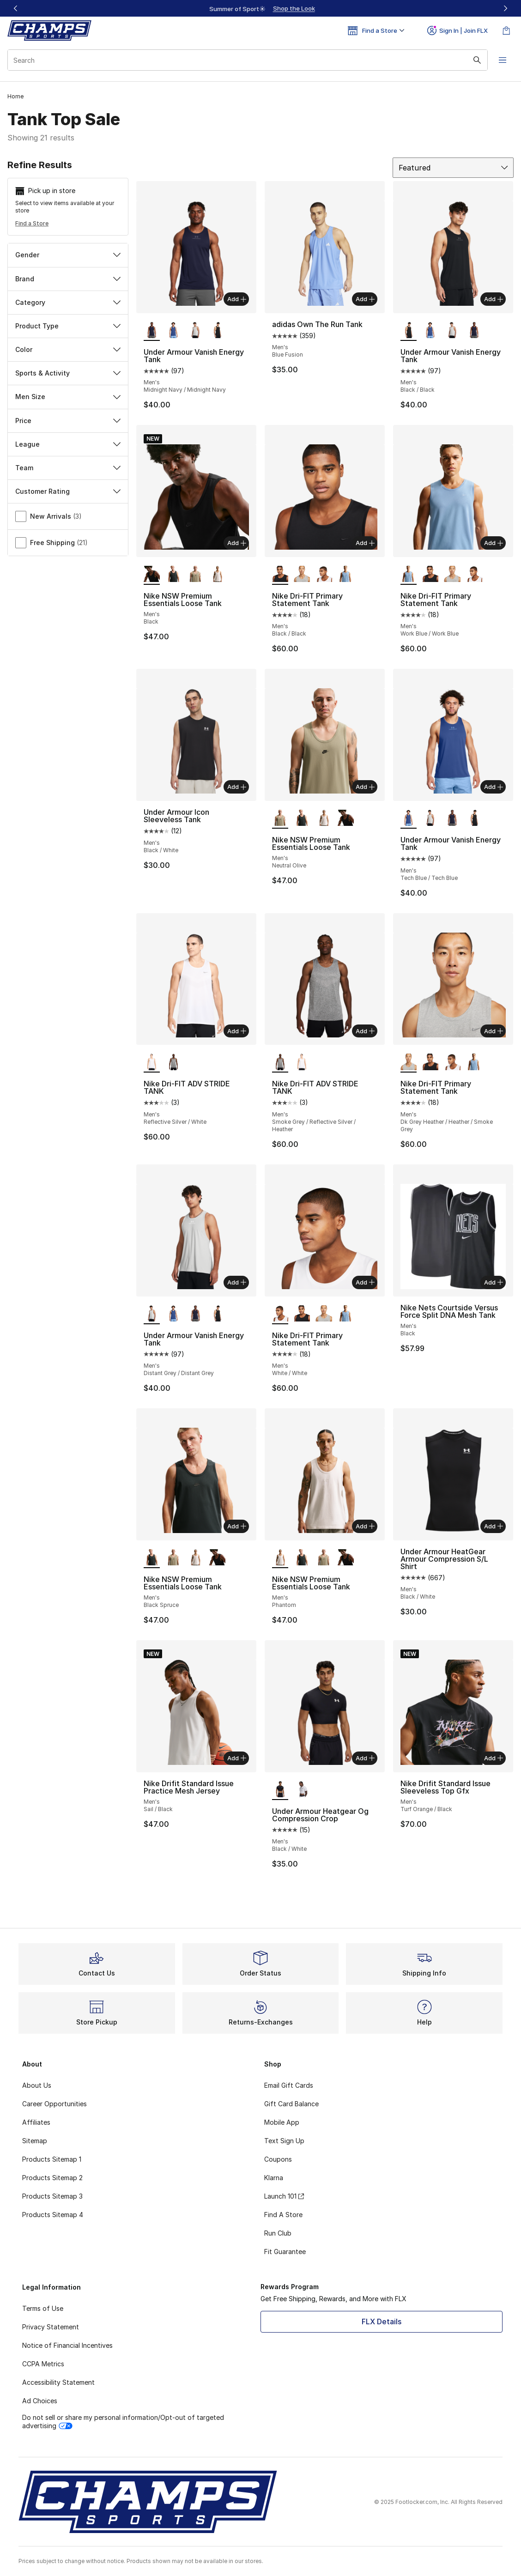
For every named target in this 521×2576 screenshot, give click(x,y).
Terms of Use (42, 2308)
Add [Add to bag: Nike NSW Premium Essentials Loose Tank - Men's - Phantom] (365, 1526)
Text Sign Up (284, 2141)
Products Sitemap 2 (52, 2178)
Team (68, 468)
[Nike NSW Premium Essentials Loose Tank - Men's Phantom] (217, 574)
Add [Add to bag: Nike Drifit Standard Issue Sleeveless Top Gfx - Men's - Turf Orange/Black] (493, 1758)
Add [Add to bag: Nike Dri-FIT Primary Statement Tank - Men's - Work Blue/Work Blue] (493, 542)
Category (68, 302)
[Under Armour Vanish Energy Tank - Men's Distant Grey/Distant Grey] (195, 331)
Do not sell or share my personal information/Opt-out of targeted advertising (123, 2421)
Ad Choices (39, 2401)
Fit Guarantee (285, 2251)
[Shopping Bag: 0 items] (506, 30)
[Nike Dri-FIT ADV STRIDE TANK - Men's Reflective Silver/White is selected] (152, 1062)
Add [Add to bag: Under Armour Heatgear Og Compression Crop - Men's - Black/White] (365, 1758)
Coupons (278, 2159)
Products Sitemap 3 (52, 2196)
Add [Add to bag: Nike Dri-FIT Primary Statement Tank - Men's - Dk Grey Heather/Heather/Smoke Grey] (493, 1031)
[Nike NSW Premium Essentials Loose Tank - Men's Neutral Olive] (195, 574)
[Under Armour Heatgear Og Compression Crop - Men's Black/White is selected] (280, 1790)
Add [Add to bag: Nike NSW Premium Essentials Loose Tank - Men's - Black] (236, 542)
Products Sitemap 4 (52, 2214)
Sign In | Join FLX (457, 30)
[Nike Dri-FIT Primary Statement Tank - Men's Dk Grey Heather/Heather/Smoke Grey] (302, 574)
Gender (68, 255)
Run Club (277, 2233)
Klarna (273, 2178)
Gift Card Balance (291, 2104)
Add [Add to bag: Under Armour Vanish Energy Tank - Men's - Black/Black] (493, 299)
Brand (68, 279)
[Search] (247, 60)
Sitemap (34, 2141)
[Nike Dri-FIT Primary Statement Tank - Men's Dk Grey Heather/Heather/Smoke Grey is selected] (408, 1062)
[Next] (505, 8)
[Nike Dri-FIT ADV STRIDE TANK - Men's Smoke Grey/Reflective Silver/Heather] (173, 1062)
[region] (260, 8)
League (68, 444)
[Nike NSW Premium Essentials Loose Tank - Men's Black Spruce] (173, 574)
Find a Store (31, 223)
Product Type (68, 326)
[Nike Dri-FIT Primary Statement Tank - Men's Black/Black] (430, 574)
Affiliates (36, 2122)
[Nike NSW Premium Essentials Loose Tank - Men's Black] (346, 818)
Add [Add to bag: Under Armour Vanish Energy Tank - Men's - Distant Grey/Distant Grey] (236, 1282)
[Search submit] (477, 60)
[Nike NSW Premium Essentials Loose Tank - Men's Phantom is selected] (280, 1558)
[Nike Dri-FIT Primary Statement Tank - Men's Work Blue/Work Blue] (346, 574)
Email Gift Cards (288, 2085)
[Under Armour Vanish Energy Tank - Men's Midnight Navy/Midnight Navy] (474, 331)
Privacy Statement (50, 2327)
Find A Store (283, 2214)
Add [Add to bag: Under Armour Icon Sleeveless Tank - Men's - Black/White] (236, 786)
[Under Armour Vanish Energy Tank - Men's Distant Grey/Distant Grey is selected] (152, 1314)
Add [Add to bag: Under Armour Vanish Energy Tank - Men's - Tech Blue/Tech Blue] (493, 786)
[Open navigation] (502, 60)
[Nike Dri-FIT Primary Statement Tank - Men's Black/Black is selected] (280, 574)
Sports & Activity (68, 373)
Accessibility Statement (58, 2382)
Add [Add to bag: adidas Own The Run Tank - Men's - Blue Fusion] (365, 299)
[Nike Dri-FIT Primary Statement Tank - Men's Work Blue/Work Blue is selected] (408, 574)
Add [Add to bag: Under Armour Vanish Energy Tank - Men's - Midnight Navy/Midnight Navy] (236, 299)
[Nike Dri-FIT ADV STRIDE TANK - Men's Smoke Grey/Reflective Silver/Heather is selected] (280, 1062)
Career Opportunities (54, 2104)
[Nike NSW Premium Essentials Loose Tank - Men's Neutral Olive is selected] (280, 818)
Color (68, 349)
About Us (36, 2085)
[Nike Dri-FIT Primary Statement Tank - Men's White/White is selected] (280, 1314)
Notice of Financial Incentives (67, 2345)
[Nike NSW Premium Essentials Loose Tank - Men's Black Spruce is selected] (152, 1558)
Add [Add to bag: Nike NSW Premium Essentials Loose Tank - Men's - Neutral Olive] (365, 786)
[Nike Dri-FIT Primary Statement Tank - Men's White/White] (323, 574)
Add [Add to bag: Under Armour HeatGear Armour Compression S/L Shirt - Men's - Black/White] (493, 1526)
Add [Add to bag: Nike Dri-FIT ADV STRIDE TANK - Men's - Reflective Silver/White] (236, 1031)
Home (15, 96)
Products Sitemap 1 (51, 2159)
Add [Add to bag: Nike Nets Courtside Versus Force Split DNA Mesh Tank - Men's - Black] (493, 1282)
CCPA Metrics (43, 2364)
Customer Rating (68, 491)
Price (68, 420)
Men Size (68, 396)
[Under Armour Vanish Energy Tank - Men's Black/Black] (217, 331)
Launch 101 (284, 2196)
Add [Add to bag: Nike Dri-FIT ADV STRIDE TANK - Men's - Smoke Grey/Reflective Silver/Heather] (365, 1031)
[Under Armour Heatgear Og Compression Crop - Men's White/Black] (302, 1790)
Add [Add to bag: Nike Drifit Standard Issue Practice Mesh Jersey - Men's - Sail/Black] (236, 1758)
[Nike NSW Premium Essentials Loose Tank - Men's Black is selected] (152, 574)
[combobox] (247, 60)
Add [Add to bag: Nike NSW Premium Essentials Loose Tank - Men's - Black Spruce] (236, 1526)
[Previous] (15, 8)
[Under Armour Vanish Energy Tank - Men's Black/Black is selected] (408, 331)
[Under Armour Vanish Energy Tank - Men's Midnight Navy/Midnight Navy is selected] (152, 331)
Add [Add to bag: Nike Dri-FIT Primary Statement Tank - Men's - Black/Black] (365, 542)
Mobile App (281, 2122)
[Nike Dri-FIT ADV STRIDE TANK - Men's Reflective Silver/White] (302, 1062)
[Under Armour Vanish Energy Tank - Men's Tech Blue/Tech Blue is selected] (408, 818)
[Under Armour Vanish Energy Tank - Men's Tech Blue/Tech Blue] (173, 331)
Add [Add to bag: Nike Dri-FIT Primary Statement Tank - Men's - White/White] (365, 1282)
